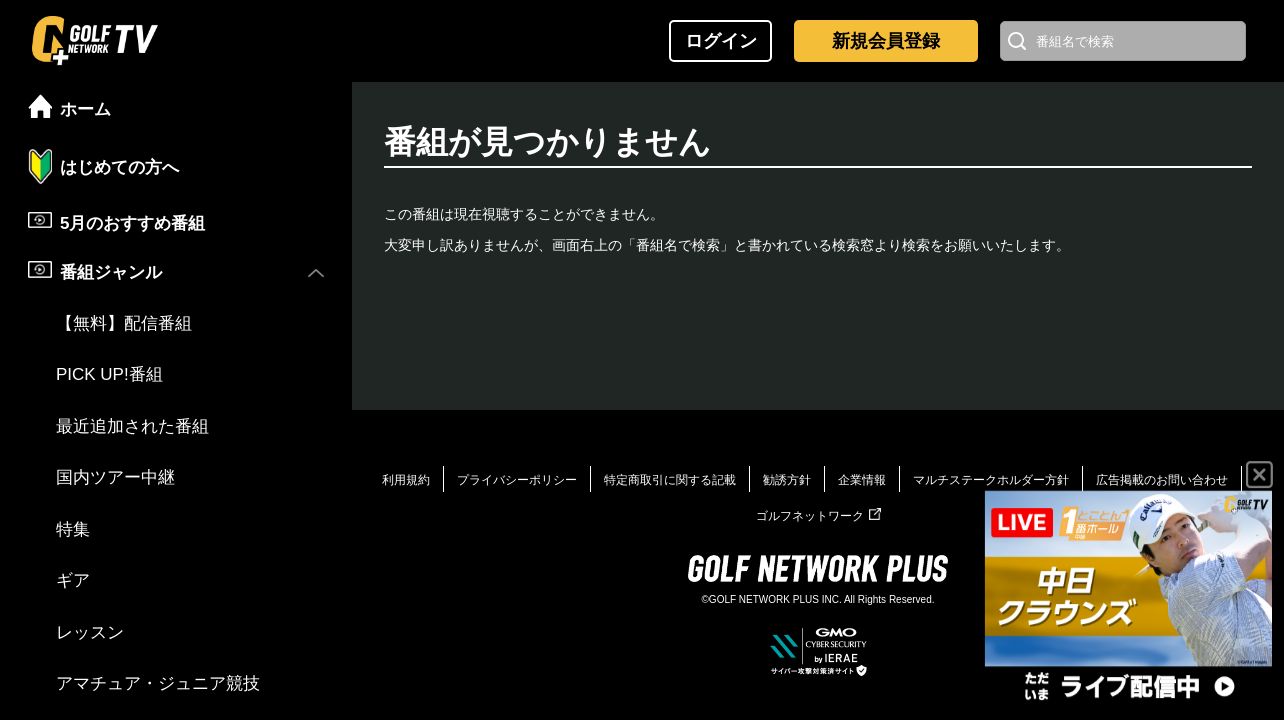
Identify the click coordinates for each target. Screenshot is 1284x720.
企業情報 (862, 480)
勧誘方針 (787, 480)
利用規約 (406, 480)
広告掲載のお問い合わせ (1162, 480)
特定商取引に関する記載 (670, 480)
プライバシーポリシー (517, 480)
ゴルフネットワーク (818, 516)
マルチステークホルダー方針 (991, 480)
